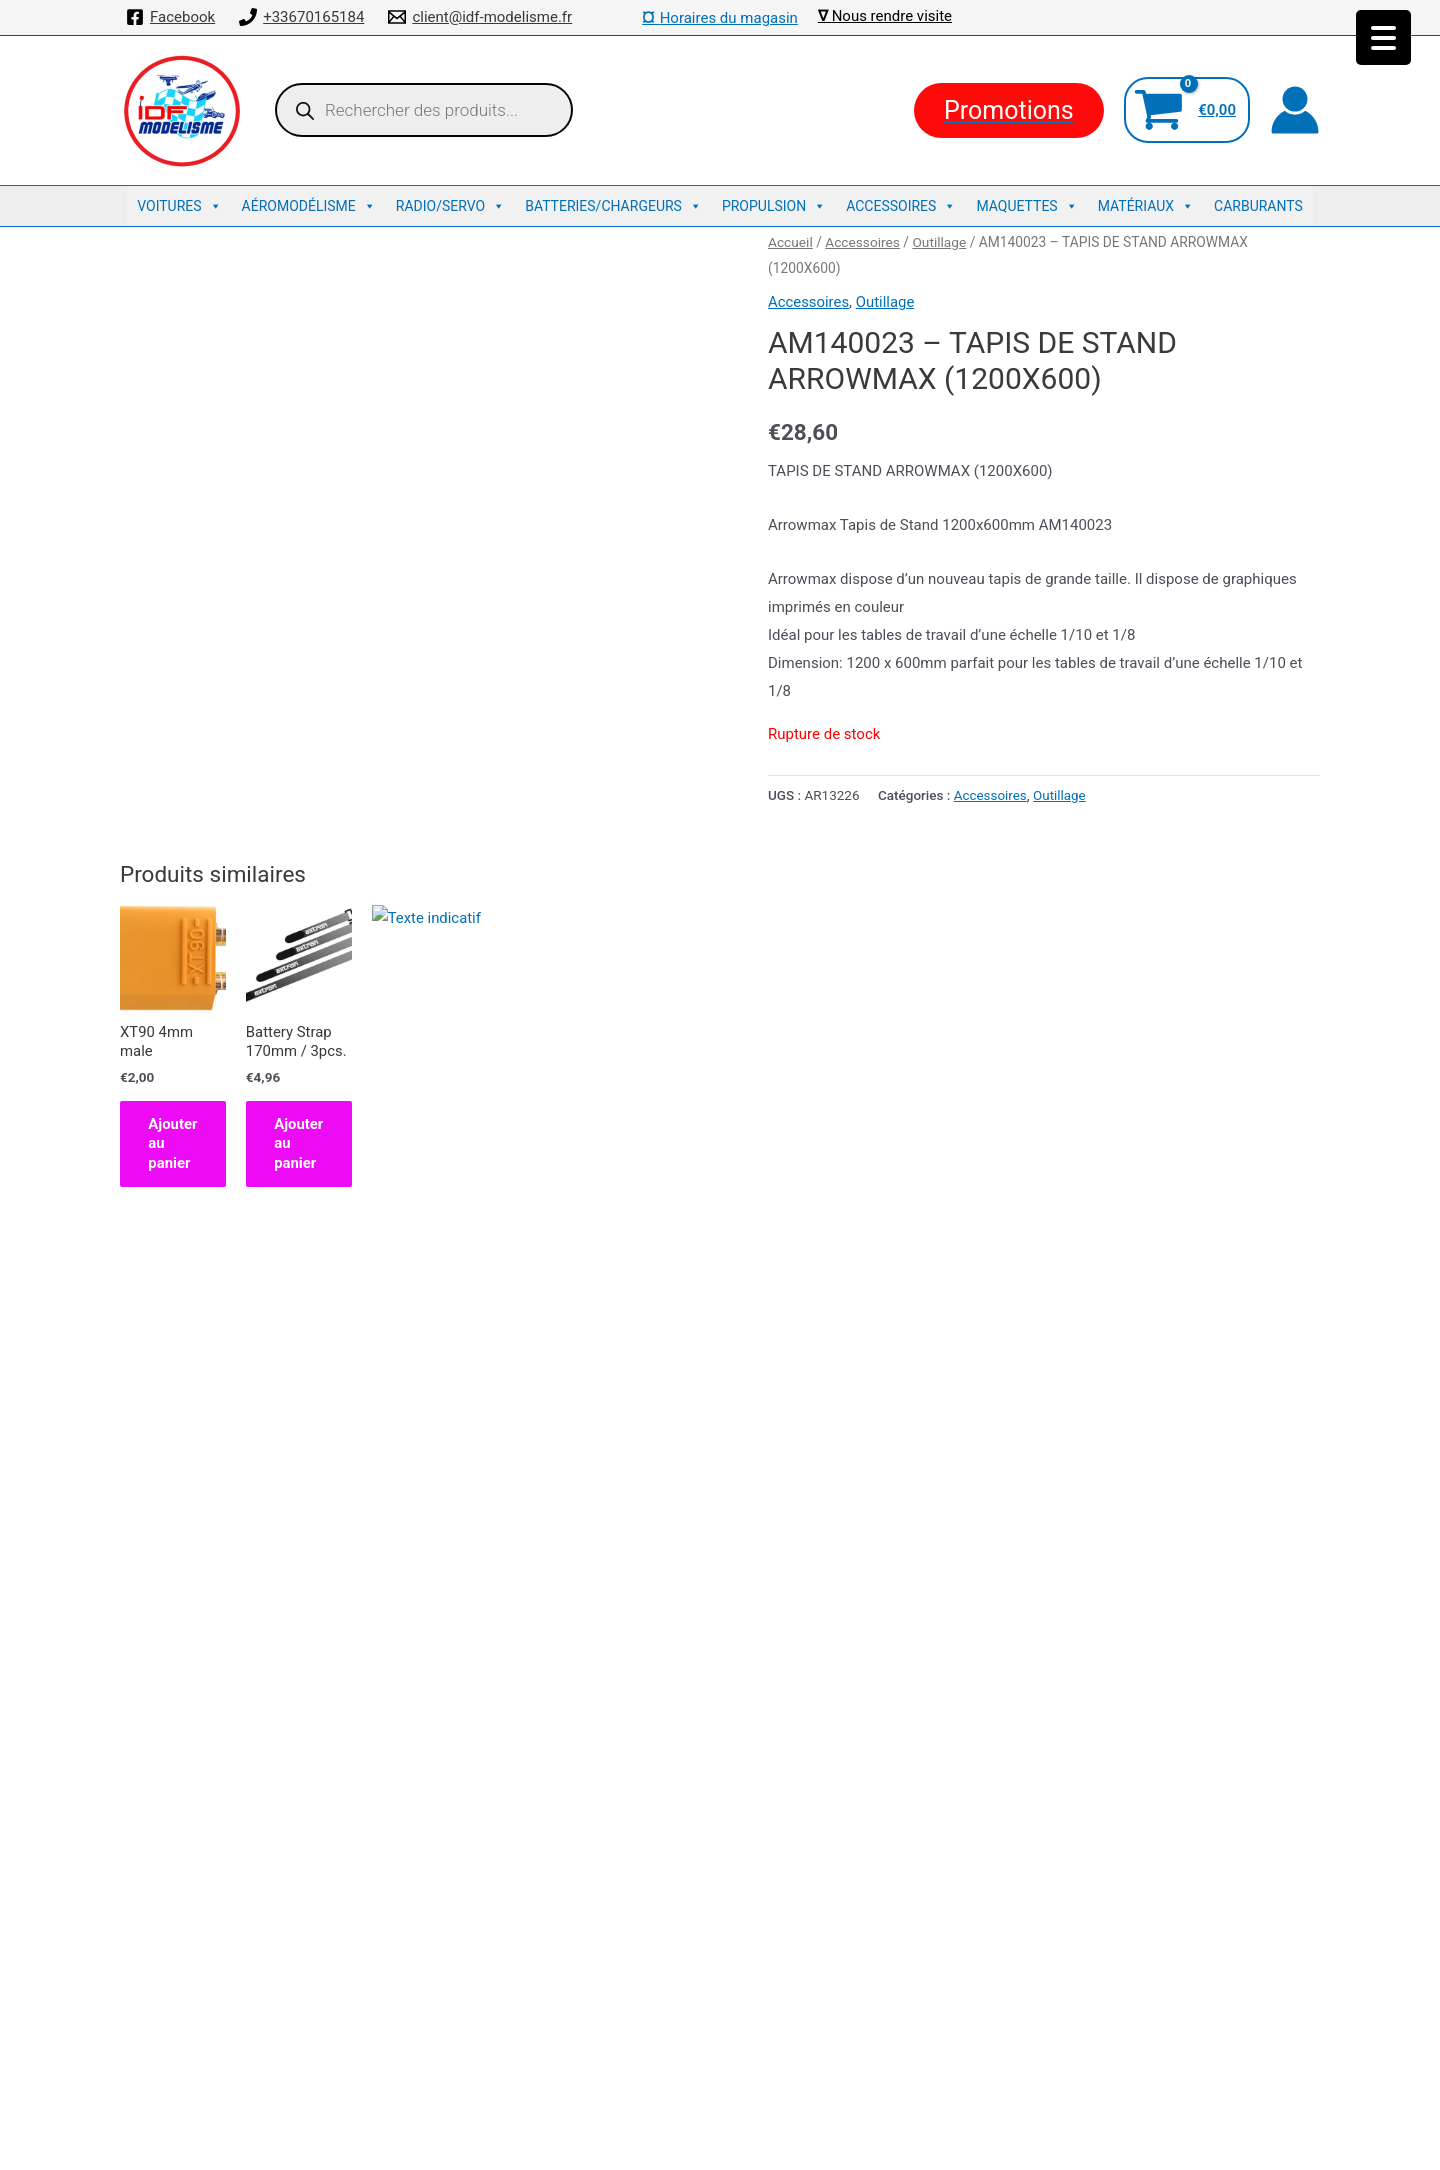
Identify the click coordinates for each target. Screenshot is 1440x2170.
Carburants (1258, 206)
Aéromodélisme (309, 206)
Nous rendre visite (892, 16)
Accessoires (901, 206)
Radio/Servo (450, 206)
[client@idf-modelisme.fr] (480, 17)
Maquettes (1026, 206)
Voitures (179, 206)
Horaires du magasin (720, 18)
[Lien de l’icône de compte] (1295, 110)
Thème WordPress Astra (877, 2135)
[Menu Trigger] (1383, 37)
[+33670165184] (301, 17)
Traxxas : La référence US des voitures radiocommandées (720, 2043)
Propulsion (774, 206)
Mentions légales (720, 1987)
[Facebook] (170, 17)
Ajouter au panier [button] (208, 1285)
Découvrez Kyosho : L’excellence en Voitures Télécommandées (720, 2015)
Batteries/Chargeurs (613, 206)
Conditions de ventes (720, 1959)
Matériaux (1146, 206)
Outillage (940, 242)
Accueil (790, 242)
